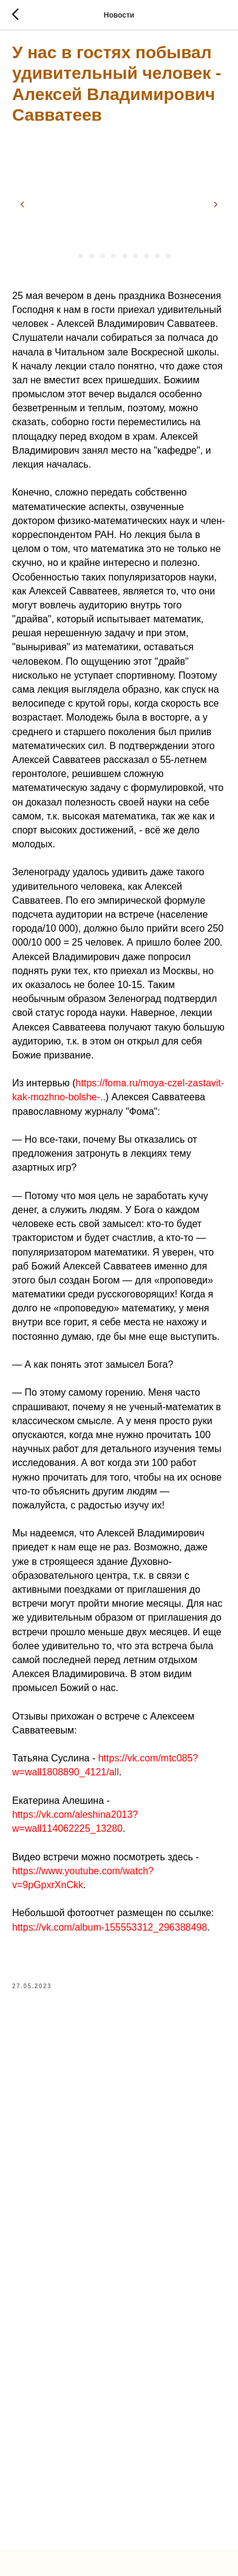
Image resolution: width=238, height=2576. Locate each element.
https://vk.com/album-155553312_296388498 (109, 1927)
